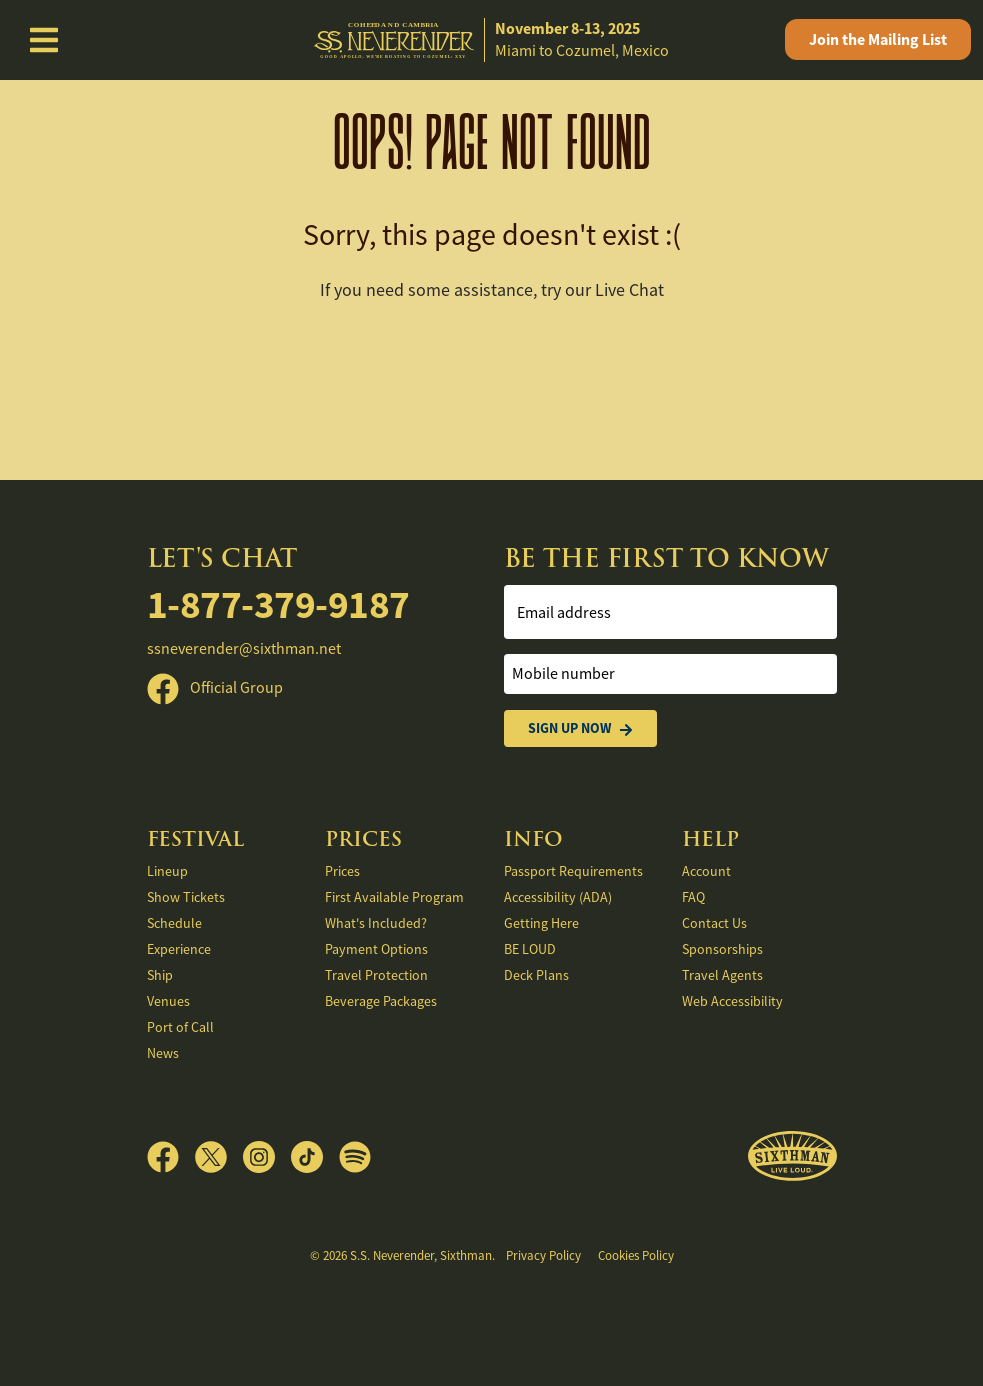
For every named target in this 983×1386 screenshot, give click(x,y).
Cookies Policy (636, 1255)
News (163, 1053)
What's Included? (376, 923)
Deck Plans (536, 975)
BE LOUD (530, 949)
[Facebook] (171, 1157)
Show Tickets (186, 897)
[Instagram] (267, 1157)
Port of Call (180, 1027)
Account (706, 871)
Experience (179, 949)
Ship (160, 975)
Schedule (174, 923)
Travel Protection (376, 975)
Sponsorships (722, 949)
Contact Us (714, 923)
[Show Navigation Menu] (44, 40)
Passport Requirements (573, 871)
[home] (491, 40)
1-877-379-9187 (278, 604)
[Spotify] (355, 1157)
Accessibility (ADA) (558, 897)
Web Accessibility (732, 1001)
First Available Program (394, 897)
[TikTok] (315, 1157)
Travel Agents (722, 975)
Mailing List (878, 39)
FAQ (693, 897)
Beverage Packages (381, 1001)
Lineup (167, 871)
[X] (219, 1157)
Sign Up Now (580, 728)
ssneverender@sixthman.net (244, 649)
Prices (342, 871)
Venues (168, 1001)
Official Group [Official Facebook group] (215, 688)
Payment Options (376, 949)
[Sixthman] (792, 1156)
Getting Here (541, 923)
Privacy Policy (543, 1255)
